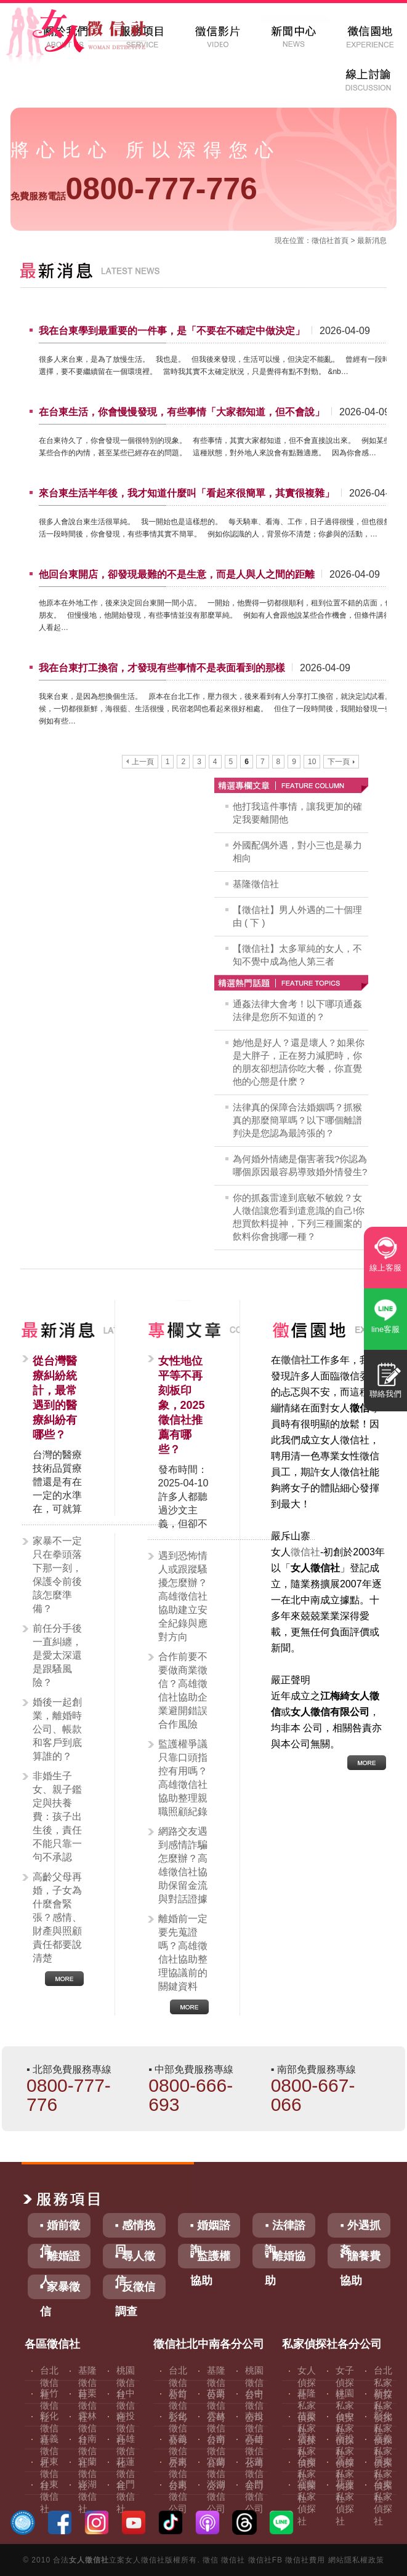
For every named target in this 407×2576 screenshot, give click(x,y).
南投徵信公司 (254, 2428)
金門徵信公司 (254, 2496)
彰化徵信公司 (178, 2428)
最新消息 (372, 240)
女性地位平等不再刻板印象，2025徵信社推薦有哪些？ (181, 1405)
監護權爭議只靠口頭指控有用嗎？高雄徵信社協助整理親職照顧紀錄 (183, 1778)
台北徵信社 (49, 2382)
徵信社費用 (305, 2560)
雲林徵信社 (87, 2428)
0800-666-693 (190, 2095)
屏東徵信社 (49, 2473)
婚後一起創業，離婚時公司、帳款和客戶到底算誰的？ (57, 1729)
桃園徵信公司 (254, 2382)
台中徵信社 (125, 2405)
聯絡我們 (385, 1393)
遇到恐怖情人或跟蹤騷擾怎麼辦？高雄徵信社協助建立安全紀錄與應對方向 (183, 1596)
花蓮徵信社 (125, 2473)
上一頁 (140, 761)
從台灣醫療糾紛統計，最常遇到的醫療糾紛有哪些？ (55, 1398)
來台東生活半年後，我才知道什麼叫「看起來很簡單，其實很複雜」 (186, 493)
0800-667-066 (313, 2095)
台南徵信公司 (216, 2450)
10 (312, 761)
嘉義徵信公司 (178, 2450)
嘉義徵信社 (49, 2450)
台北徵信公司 (178, 2382)
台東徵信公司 (178, 2496)
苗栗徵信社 (87, 2405)
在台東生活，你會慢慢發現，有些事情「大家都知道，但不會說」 (181, 412)
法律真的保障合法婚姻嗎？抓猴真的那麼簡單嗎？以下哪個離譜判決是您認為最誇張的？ (297, 1120)
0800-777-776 (133, 189)
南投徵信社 (125, 2428)
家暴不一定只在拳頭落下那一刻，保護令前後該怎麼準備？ (57, 1575)
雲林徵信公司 (216, 2428)
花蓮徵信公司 (254, 2473)
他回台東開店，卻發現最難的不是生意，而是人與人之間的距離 (177, 574)
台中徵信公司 (254, 2405)
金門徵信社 (125, 2496)
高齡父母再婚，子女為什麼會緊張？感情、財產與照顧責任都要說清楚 (57, 1917)
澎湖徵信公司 (216, 2496)
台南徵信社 (87, 2450)
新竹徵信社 (49, 2405)
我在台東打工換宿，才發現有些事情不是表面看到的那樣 (162, 668)
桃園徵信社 (125, 2382)
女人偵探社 (306, 2382)
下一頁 (341, 761)
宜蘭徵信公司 (216, 2473)
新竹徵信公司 (178, 2405)
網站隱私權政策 (356, 2560)
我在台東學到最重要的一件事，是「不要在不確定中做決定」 (172, 330)
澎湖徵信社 (87, 2496)
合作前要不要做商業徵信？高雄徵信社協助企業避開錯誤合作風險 (183, 1690)
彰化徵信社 (49, 2428)
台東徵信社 (49, 2496)
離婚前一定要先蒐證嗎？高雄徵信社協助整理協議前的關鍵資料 (183, 1952)
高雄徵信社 (125, 2450)
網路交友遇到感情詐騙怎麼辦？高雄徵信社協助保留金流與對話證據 (183, 1865)
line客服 (385, 1329)
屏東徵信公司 (178, 2473)
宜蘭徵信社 (87, 2473)
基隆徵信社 (256, 884)
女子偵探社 (345, 2382)
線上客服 (385, 1267)
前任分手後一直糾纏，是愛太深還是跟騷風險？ (57, 1655)
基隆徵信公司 (216, 2382)
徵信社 (323, 240)
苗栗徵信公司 (216, 2405)
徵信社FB (265, 2560)
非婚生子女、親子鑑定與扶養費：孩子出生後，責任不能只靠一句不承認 (57, 1816)
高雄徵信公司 (254, 2450)
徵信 (211, 2560)
